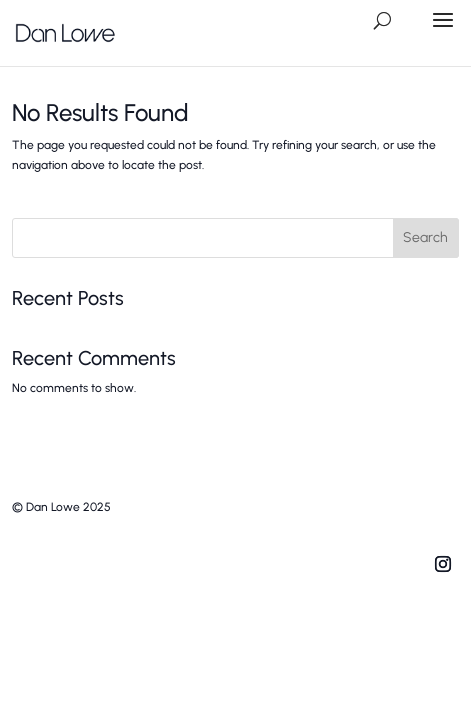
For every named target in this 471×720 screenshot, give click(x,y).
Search (425, 237)
